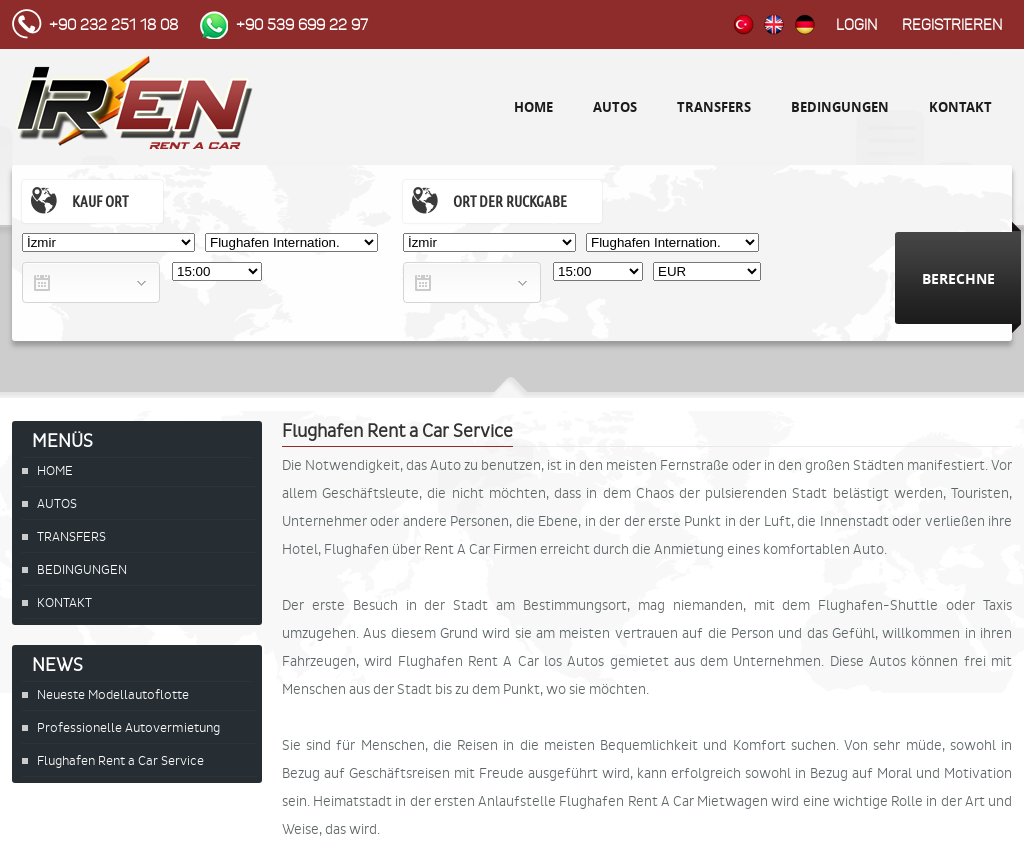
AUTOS (615, 107)
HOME (533, 107)
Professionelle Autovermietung (128, 727)
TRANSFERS (714, 107)
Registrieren (952, 25)
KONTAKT (960, 107)
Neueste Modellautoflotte (113, 694)
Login (856, 25)
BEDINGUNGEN (840, 107)
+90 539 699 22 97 (302, 25)
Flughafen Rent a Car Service (120, 760)
